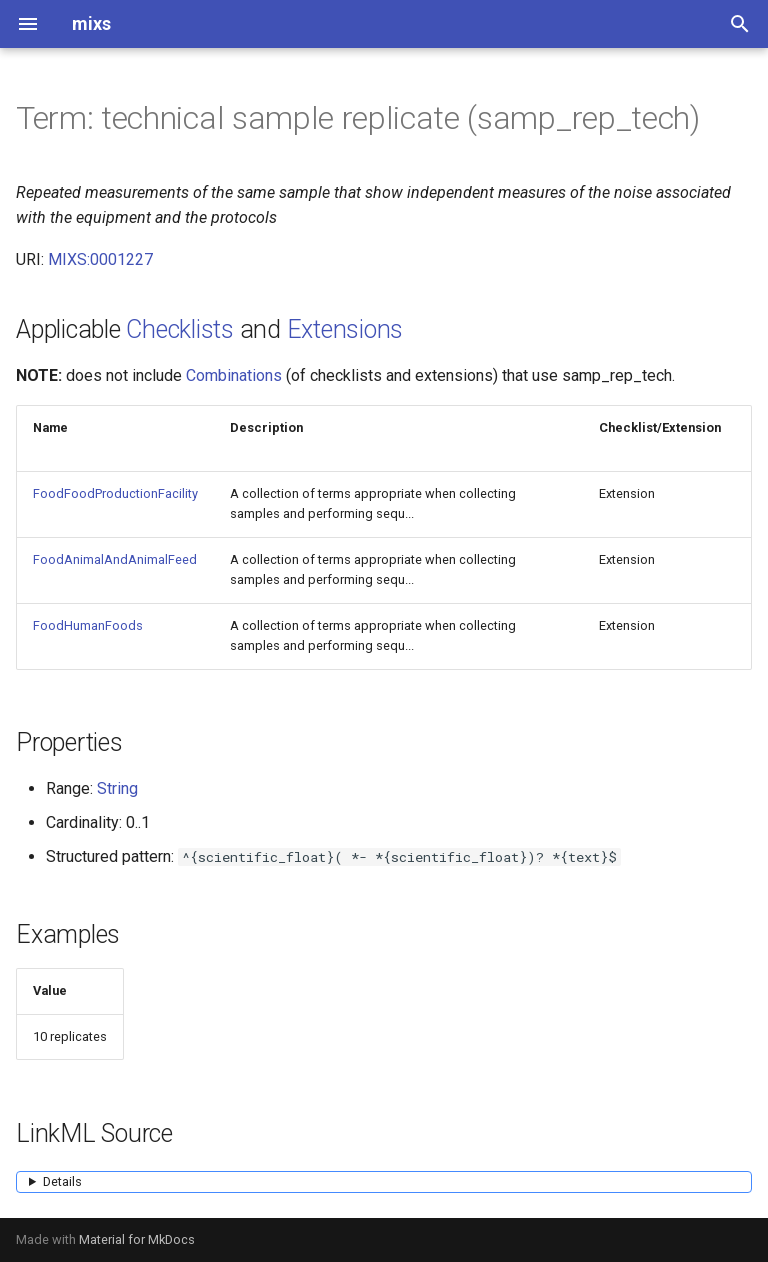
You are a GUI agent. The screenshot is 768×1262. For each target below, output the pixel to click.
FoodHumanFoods (88, 625)
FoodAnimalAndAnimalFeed (115, 559)
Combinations (234, 375)
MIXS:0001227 (100, 259)
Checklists (180, 329)
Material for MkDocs (137, 1239)
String (117, 788)
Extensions (345, 329)
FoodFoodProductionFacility (115, 493)
